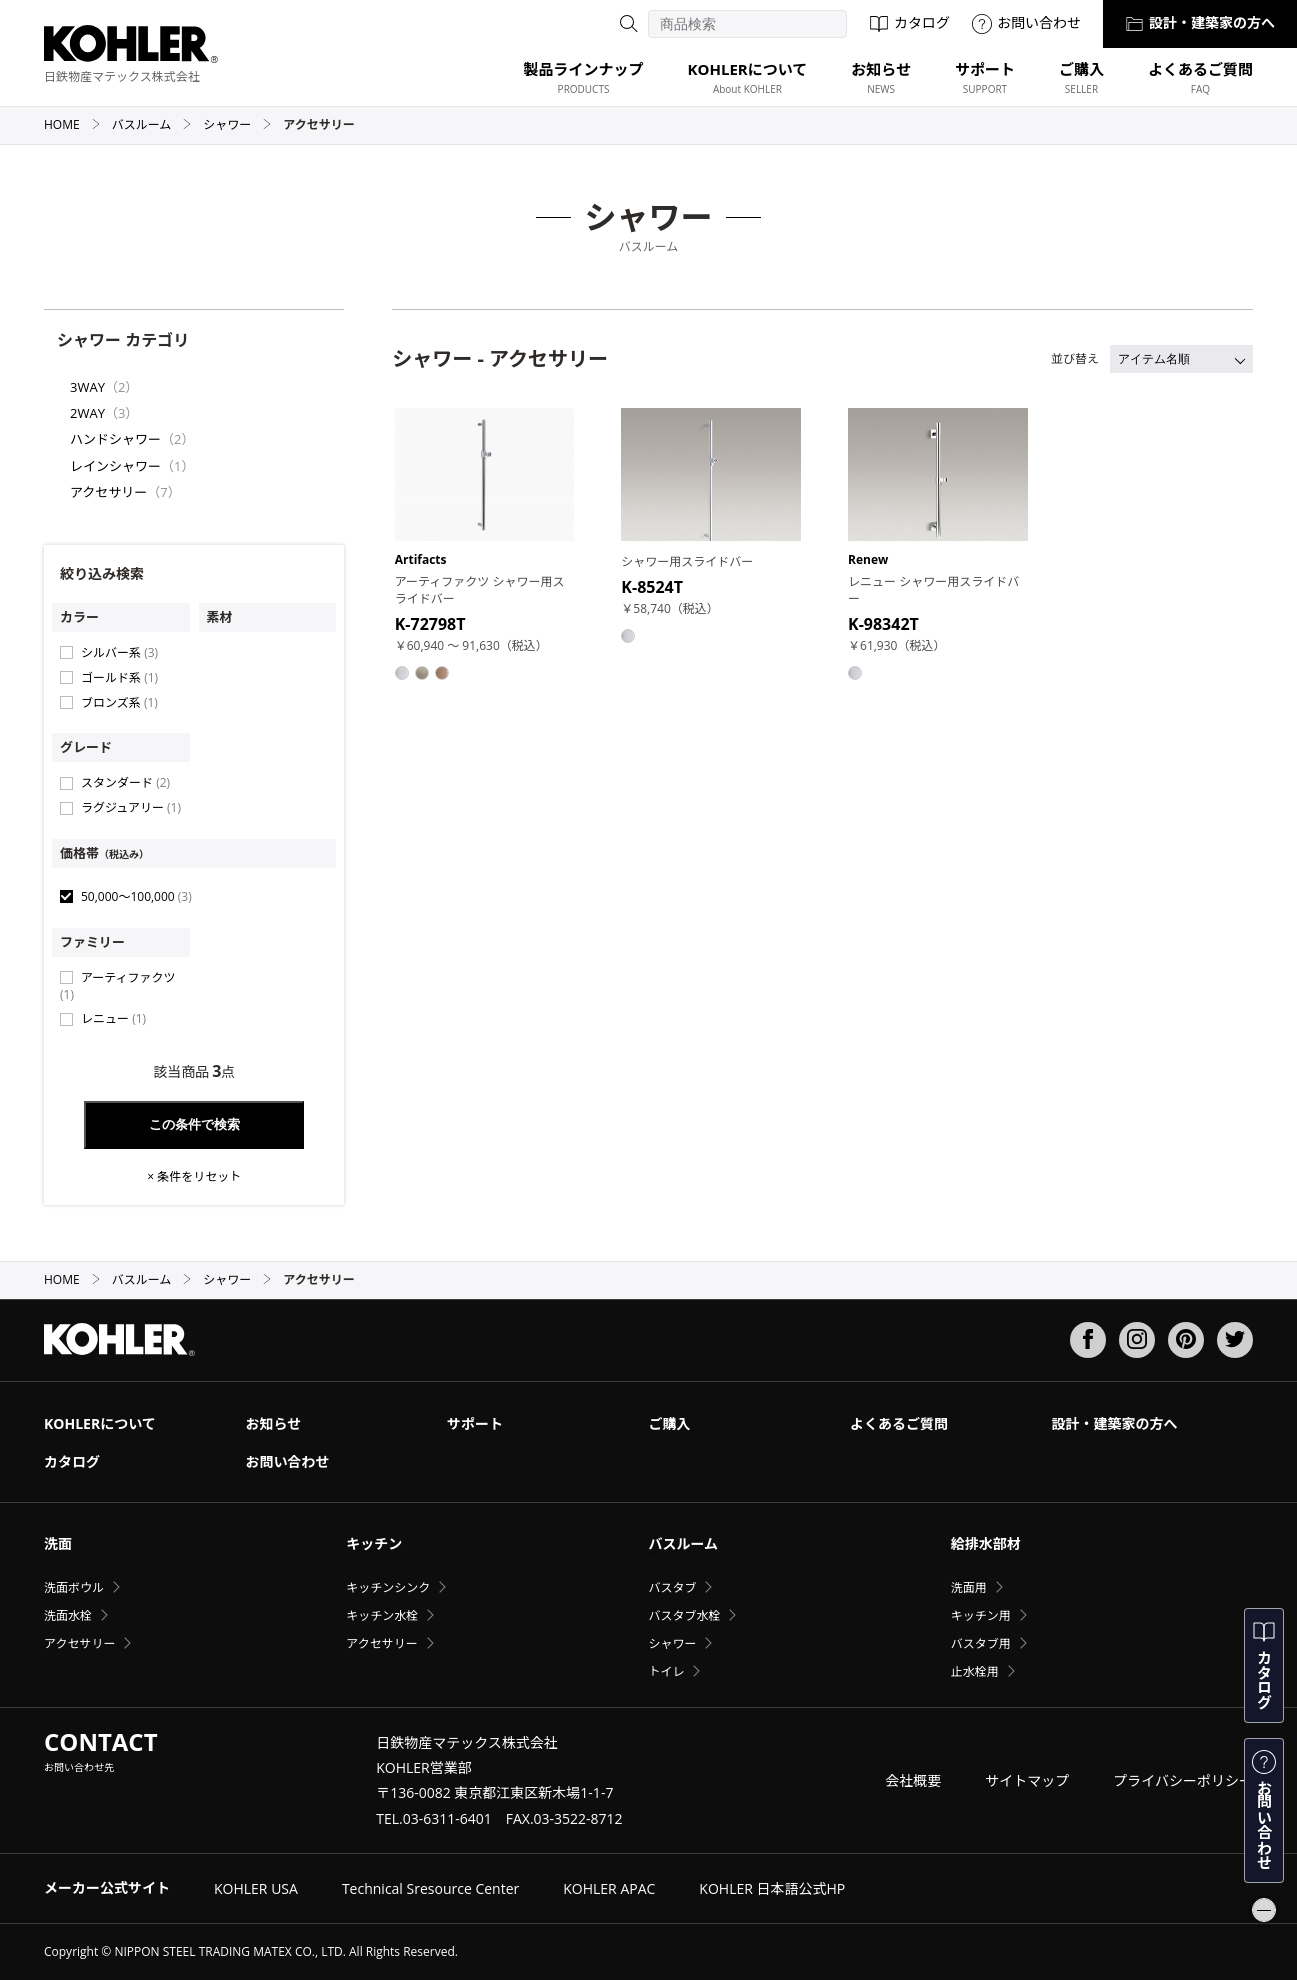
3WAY (87, 387)
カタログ (909, 22)
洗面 (58, 1543)
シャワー (237, 124)
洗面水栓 (68, 1615)
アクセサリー (108, 492)
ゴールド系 (119, 677)
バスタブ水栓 (684, 1615)
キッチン (374, 1543)
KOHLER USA (256, 1888)
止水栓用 (975, 1671)
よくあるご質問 (899, 1423)
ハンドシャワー (115, 439)
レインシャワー (115, 466)
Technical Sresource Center (430, 1888)
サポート (475, 1423)
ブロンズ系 (119, 702)
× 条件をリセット (194, 1177)
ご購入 (669, 1423)
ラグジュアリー (131, 807)
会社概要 (913, 1780)
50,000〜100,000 (136, 896)
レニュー (113, 1018)
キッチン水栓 (382, 1615)
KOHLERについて (100, 1423)
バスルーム (152, 124)
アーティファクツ (118, 986)
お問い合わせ (1026, 22)
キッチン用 (981, 1615)
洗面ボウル (74, 1587)
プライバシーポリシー (1183, 1780)
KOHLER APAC (609, 1888)
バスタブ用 (981, 1643)
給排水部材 (986, 1543)
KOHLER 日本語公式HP (772, 1888)
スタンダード (125, 782)
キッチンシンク (388, 1587)
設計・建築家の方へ (1200, 22)
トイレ (666, 1671)
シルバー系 (119, 652)
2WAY (87, 413)
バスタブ (672, 1587)
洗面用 (969, 1587)
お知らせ (273, 1423)
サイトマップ (1027, 1780)
